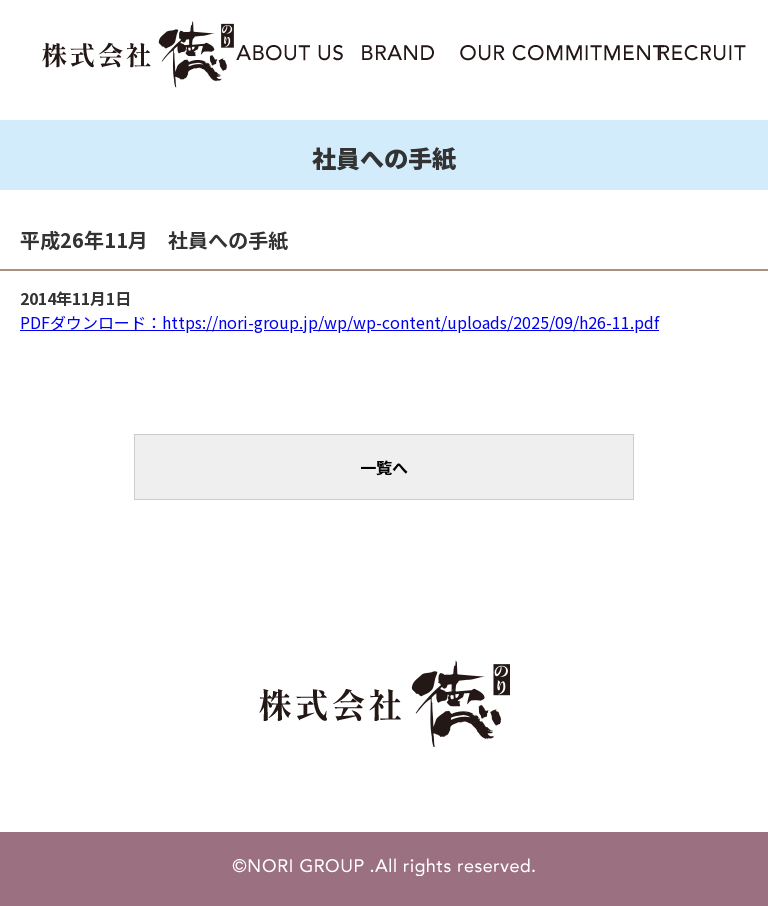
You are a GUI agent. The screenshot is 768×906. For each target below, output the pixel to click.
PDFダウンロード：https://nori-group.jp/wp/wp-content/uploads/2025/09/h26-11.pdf (339, 322)
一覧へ (384, 467)
